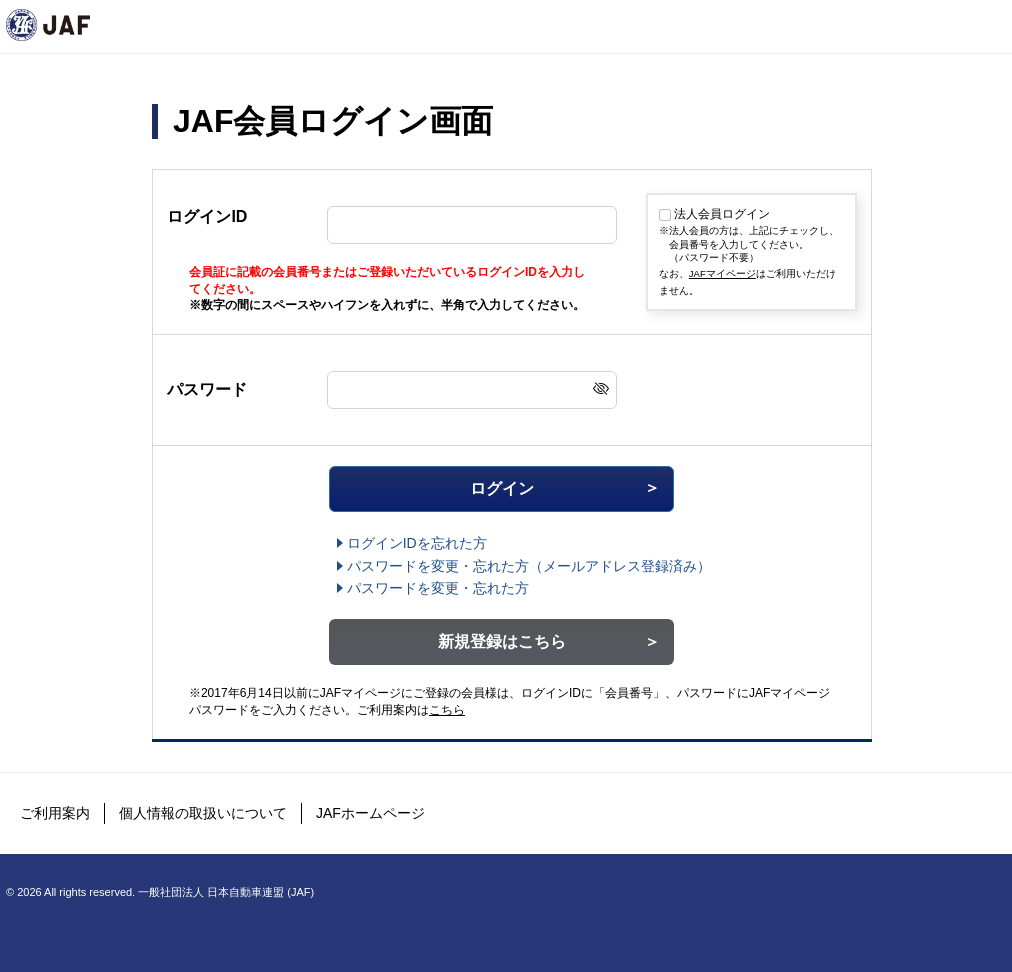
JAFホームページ (370, 813)
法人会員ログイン (722, 214)
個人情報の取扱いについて (203, 813)
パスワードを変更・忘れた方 (438, 588)
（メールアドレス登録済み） (529, 566)
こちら (447, 710)
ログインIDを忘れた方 (417, 543)
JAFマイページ (722, 273)
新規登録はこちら (502, 641)
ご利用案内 (55, 813)
